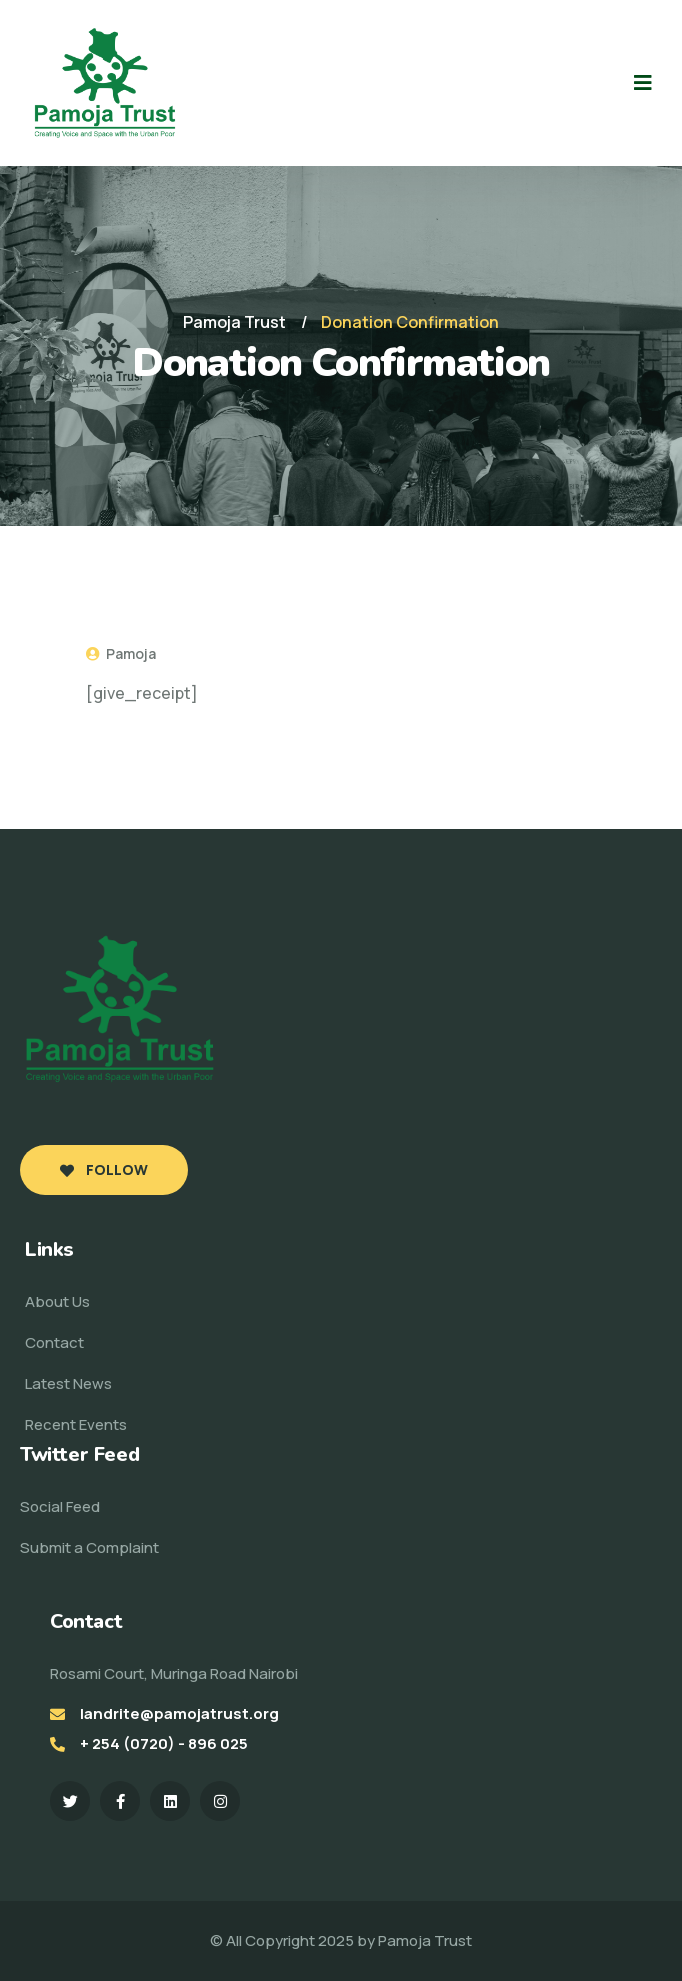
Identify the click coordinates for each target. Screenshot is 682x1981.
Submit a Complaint (89, 1547)
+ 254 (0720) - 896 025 (164, 1743)
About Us (57, 1301)
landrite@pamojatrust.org (179, 1713)
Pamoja (121, 653)
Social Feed (60, 1506)
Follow (104, 1169)
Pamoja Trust (425, 1940)
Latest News (68, 1383)
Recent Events (76, 1424)
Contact (54, 1342)
